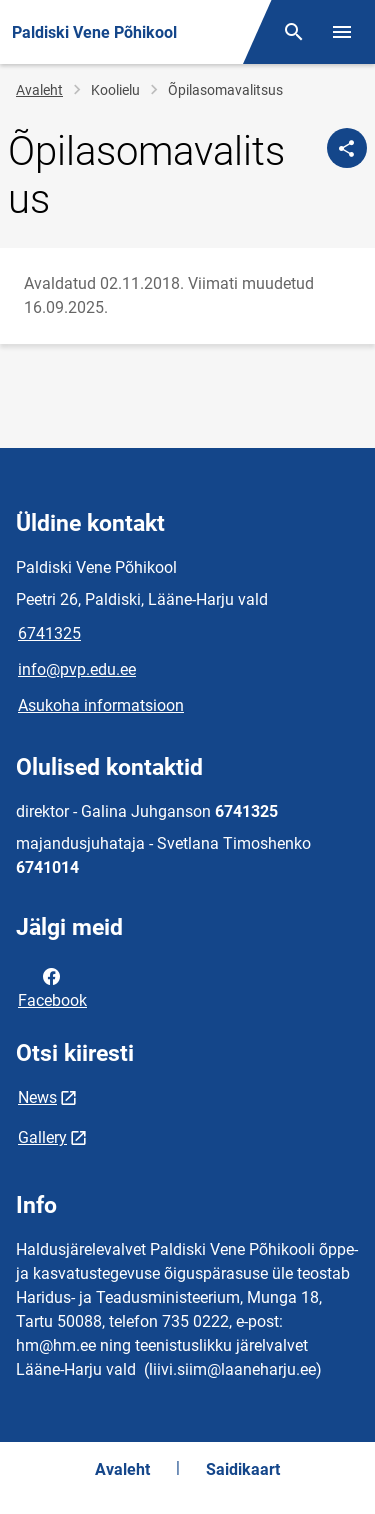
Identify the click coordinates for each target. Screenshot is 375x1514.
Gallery (42, 1137)
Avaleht (39, 90)
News (37, 1097)
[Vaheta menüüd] (342, 32)
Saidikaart (243, 1469)
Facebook (52, 987)
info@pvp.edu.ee (77, 669)
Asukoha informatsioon (101, 705)
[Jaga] (347, 148)
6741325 (49, 633)
